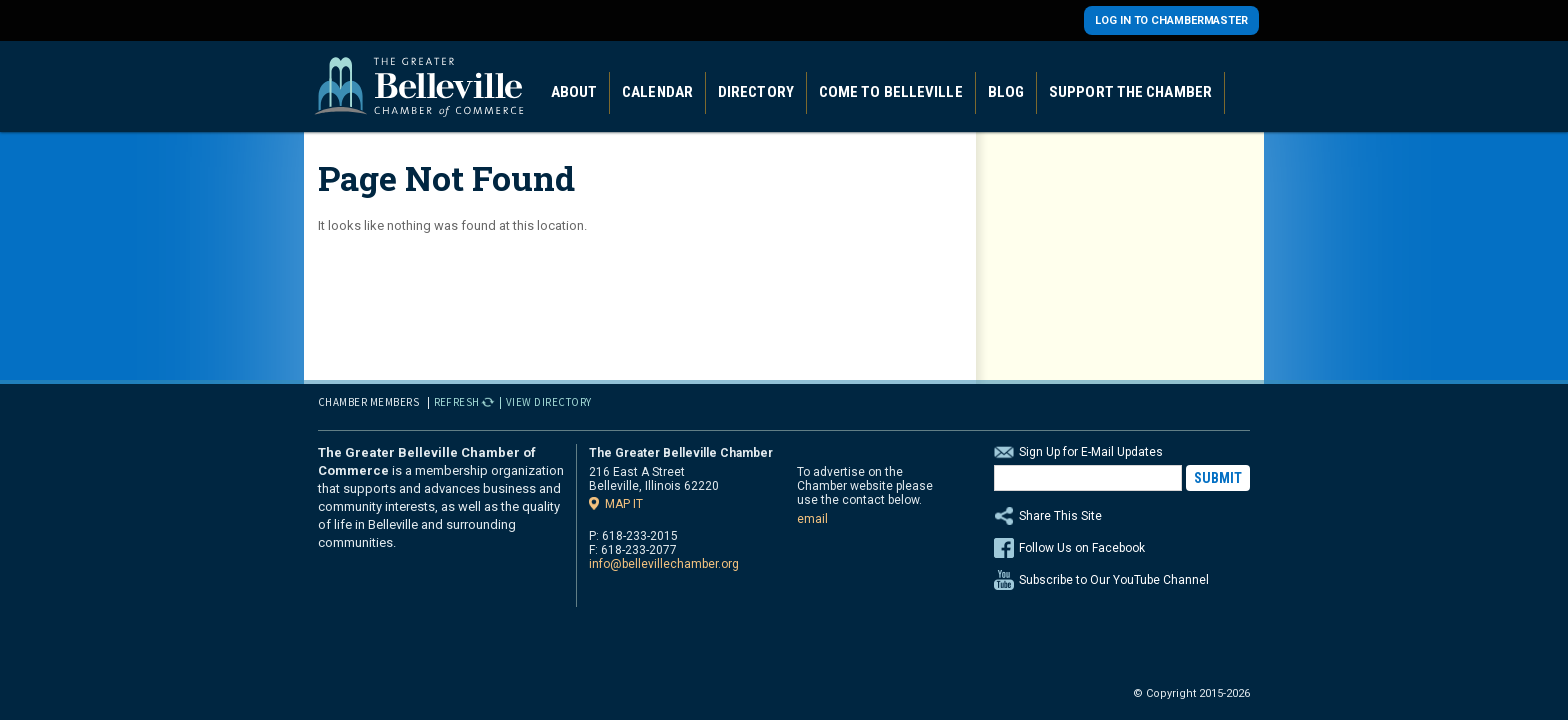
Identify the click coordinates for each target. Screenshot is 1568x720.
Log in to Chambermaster (1171, 20)
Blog (1006, 92)
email (812, 519)
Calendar (657, 92)
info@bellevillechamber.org (664, 564)
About (574, 92)
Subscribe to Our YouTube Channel (1114, 580)
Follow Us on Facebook (1082, 548)
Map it (624, 503)
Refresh (457, 402)
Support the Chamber (1130, 92)
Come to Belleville (891, 92)
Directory (756, 92)
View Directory (549, 402)
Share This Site (1122, 516)
